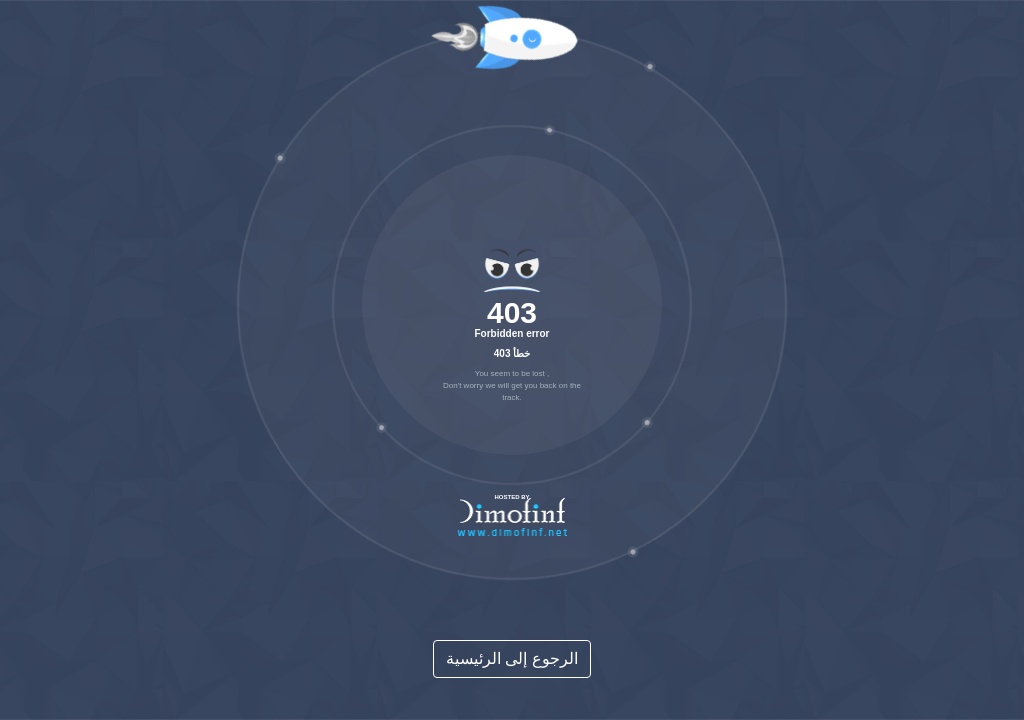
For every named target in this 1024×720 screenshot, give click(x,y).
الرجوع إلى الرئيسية (512, 658)
